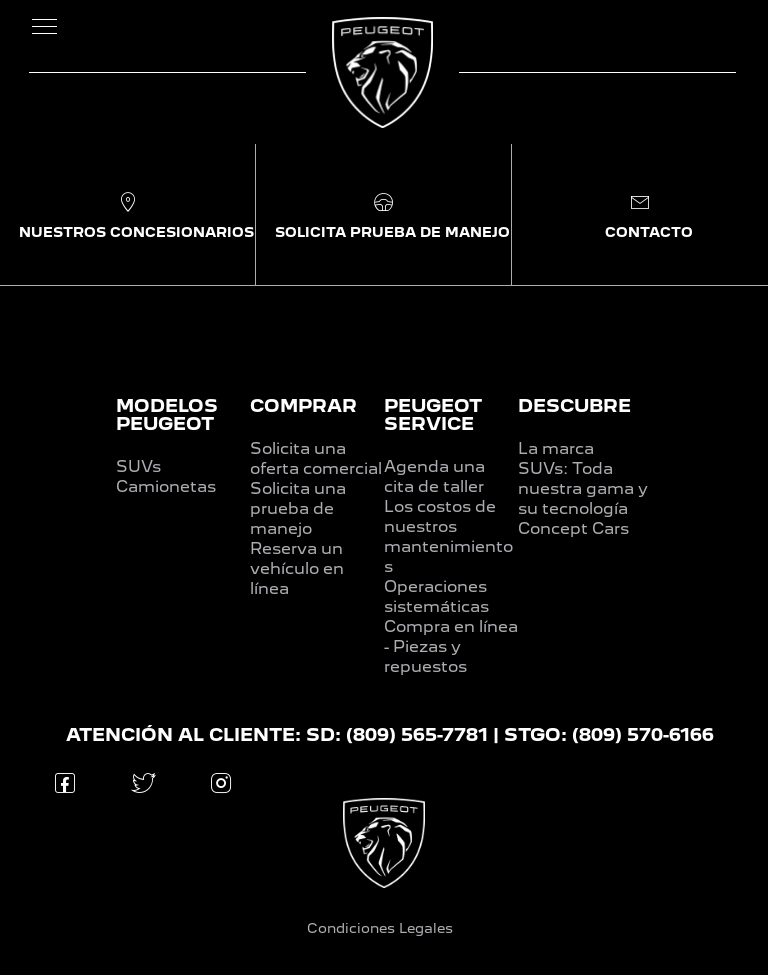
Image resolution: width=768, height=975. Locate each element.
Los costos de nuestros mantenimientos (448, 536)
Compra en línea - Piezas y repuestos (451, 646)
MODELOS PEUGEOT (167, 414)
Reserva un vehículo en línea (297, 568)
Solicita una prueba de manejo (298, 508)
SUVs (138, 466)
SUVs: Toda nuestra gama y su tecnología (583, 488)
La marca (556, 448)
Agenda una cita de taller (434, 476)
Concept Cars (573, 528)
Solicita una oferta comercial (316, 458)
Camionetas (166, 486)
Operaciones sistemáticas (436, 596)
